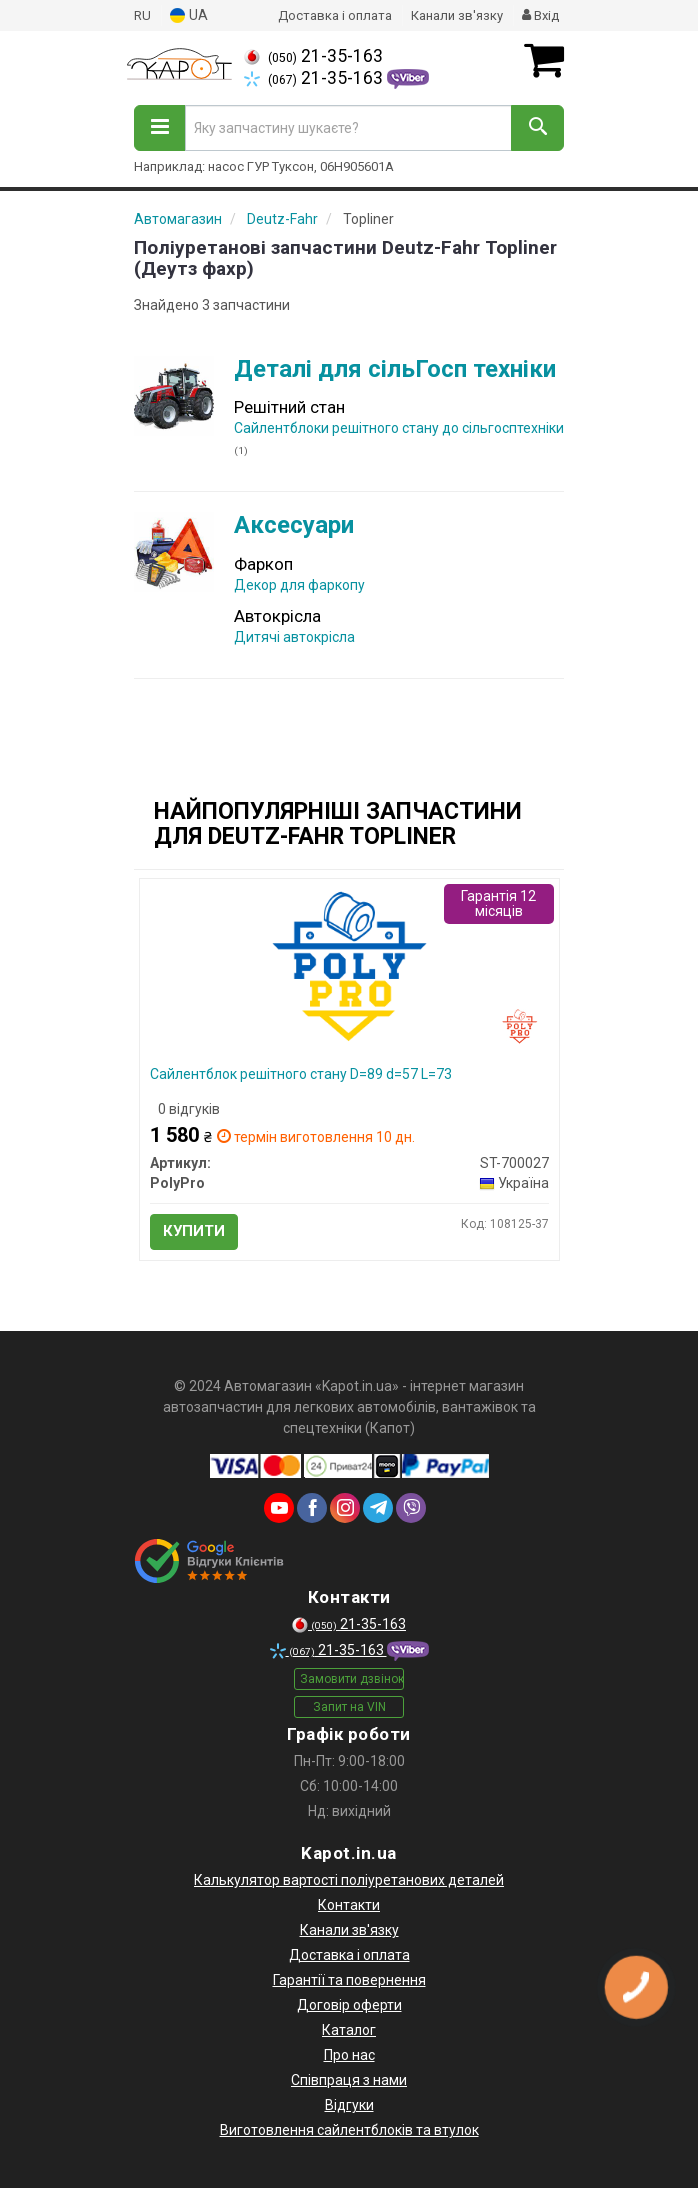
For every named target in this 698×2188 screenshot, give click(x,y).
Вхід (540, 15)
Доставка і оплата (335, 15)
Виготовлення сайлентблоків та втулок (349, 2130)
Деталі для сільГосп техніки (395, 369)
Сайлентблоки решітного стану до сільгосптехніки (399, 428)
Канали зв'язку (457, 15)
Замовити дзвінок (352, 1679)
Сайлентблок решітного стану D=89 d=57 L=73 (301, 1074)
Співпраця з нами (349, 2080)
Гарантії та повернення (349, 1980)
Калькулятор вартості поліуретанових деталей (349, 1880)
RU (142, 15)
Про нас (349, 2055)
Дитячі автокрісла (294, 637)
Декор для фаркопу (299, 585)
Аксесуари (294, 525)
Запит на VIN (349, 1707)
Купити (194, 1231)
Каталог (349, 2030)
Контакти (349, 1905)
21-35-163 (313, 56)
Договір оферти (349, 2005)
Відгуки (349, 2105)
